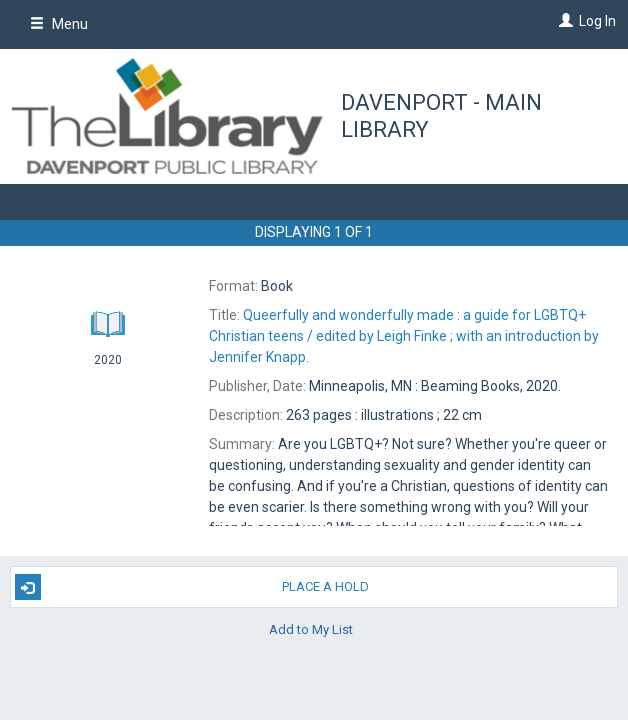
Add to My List (311, 628)
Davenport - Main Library (441, 116)
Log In (597, 21)
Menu (59, 24)
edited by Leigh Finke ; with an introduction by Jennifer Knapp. (404, 336)
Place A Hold (192, 587)
